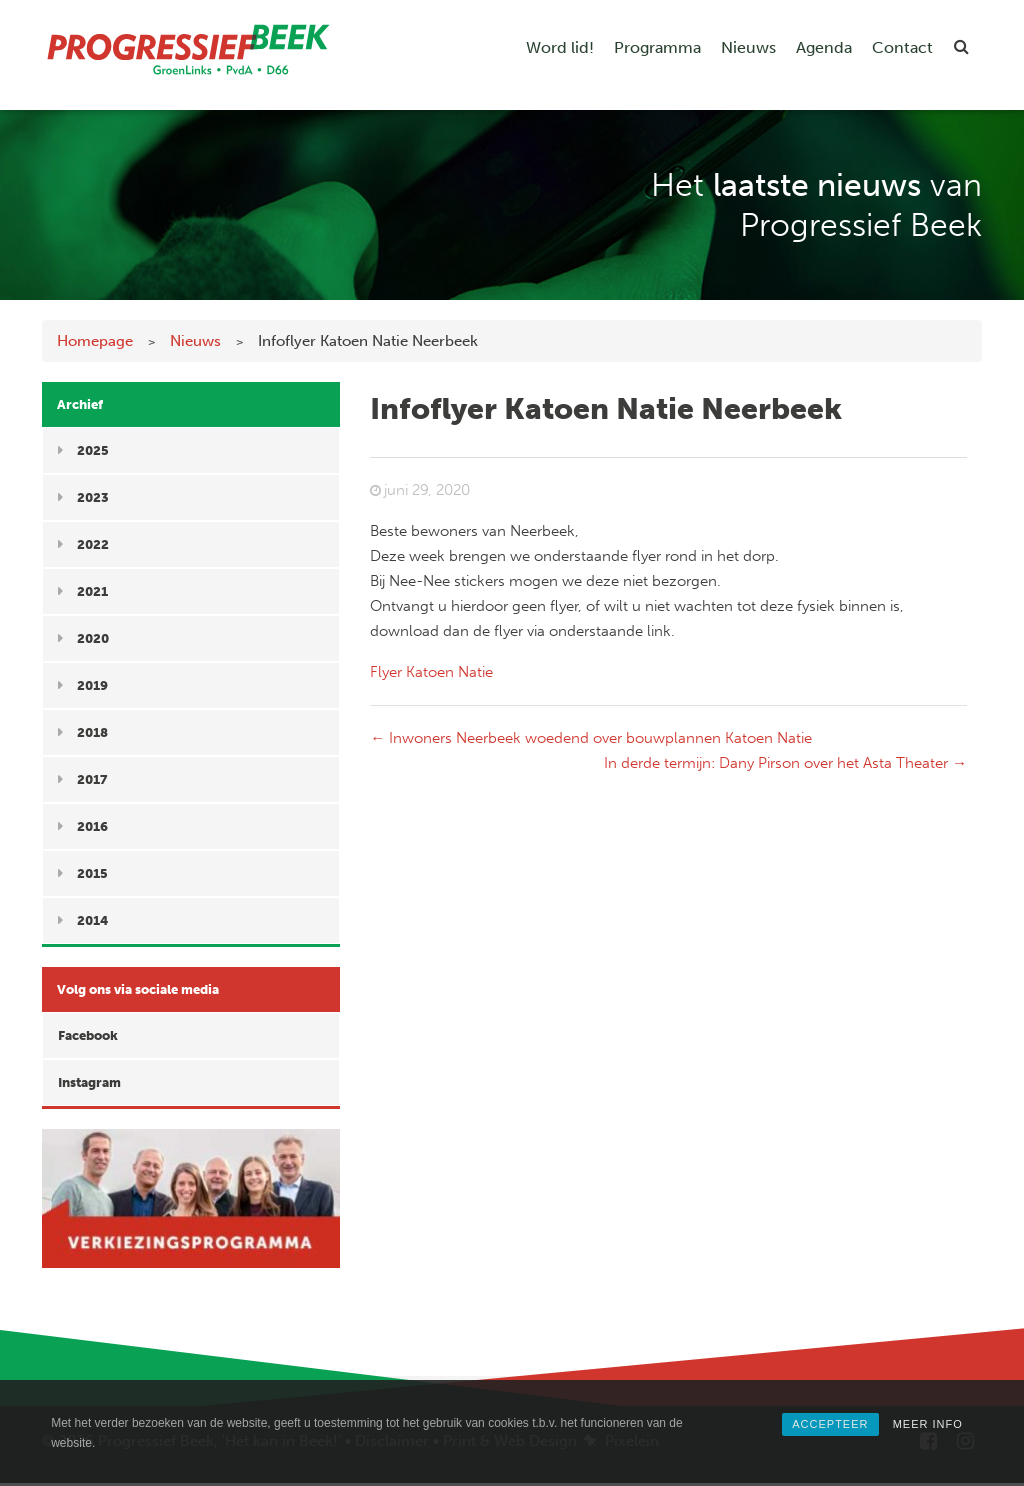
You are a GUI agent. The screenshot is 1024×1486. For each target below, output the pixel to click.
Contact (902, 47)
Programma (657, 47)
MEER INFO (928, 1424)
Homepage (95, 341)
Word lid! (560, 47)
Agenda (824, 47)
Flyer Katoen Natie (431, 672)
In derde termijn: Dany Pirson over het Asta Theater (785, 763)
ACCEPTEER (830, 1424)
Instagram (89, 1082)
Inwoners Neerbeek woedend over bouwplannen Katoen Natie (591, 738)
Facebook (88, 1035)
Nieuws (748, 47)
